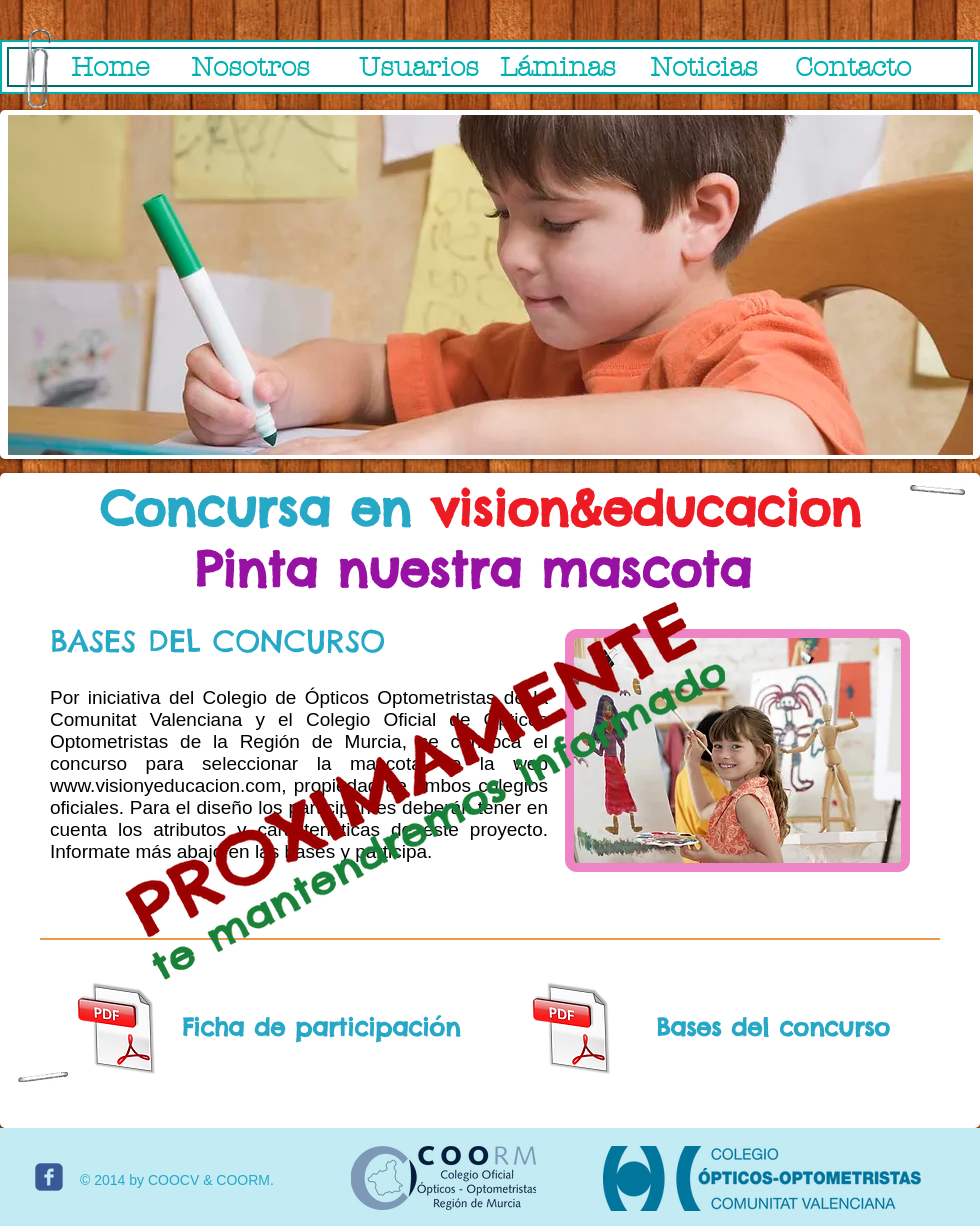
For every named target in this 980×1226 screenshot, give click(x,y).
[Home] (110, 68)
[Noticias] (704, 68)
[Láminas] (557, 68)
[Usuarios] (418, 68)
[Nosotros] (250, 68)
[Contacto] (852, 68)
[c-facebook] (49, 1177)
